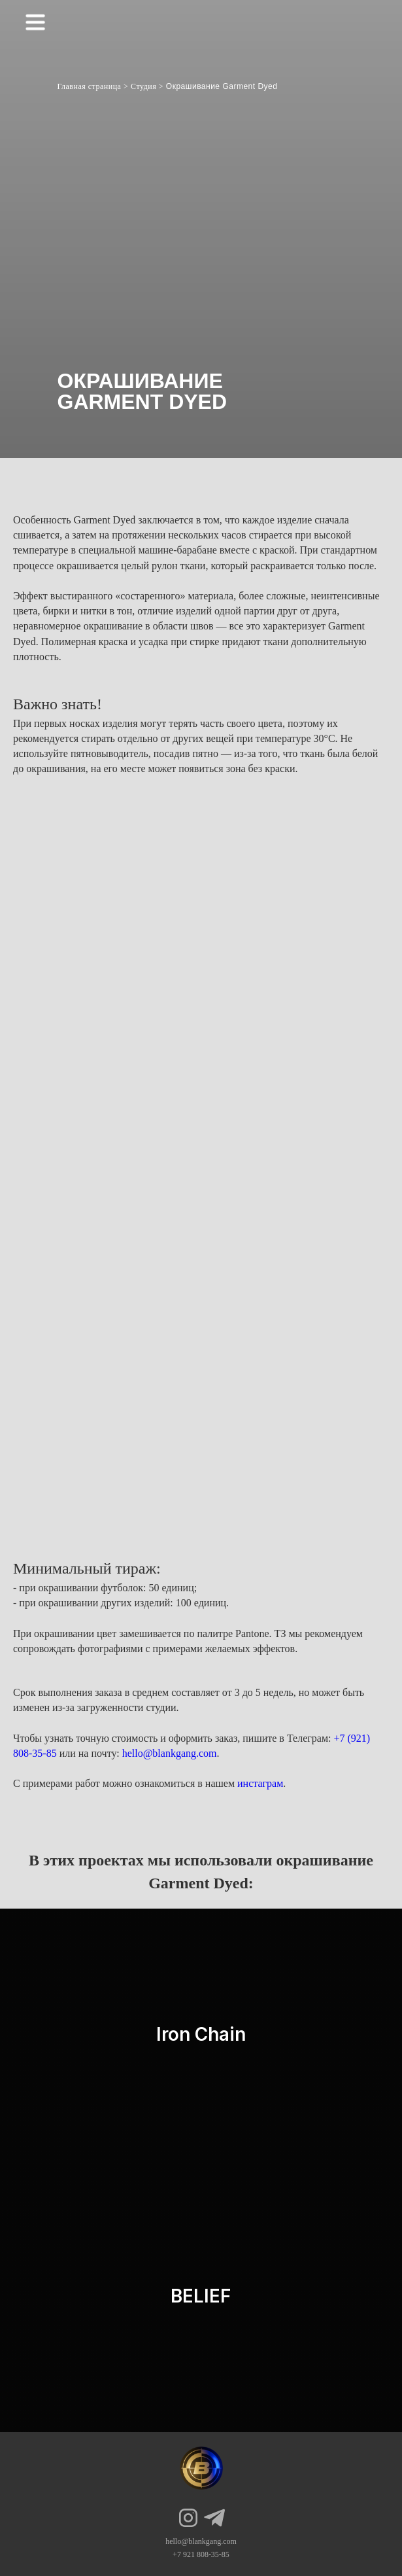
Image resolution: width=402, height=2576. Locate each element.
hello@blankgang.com (169, 1753)
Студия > (147, 86)
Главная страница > (93, 86)
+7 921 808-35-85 (201, 2554)
